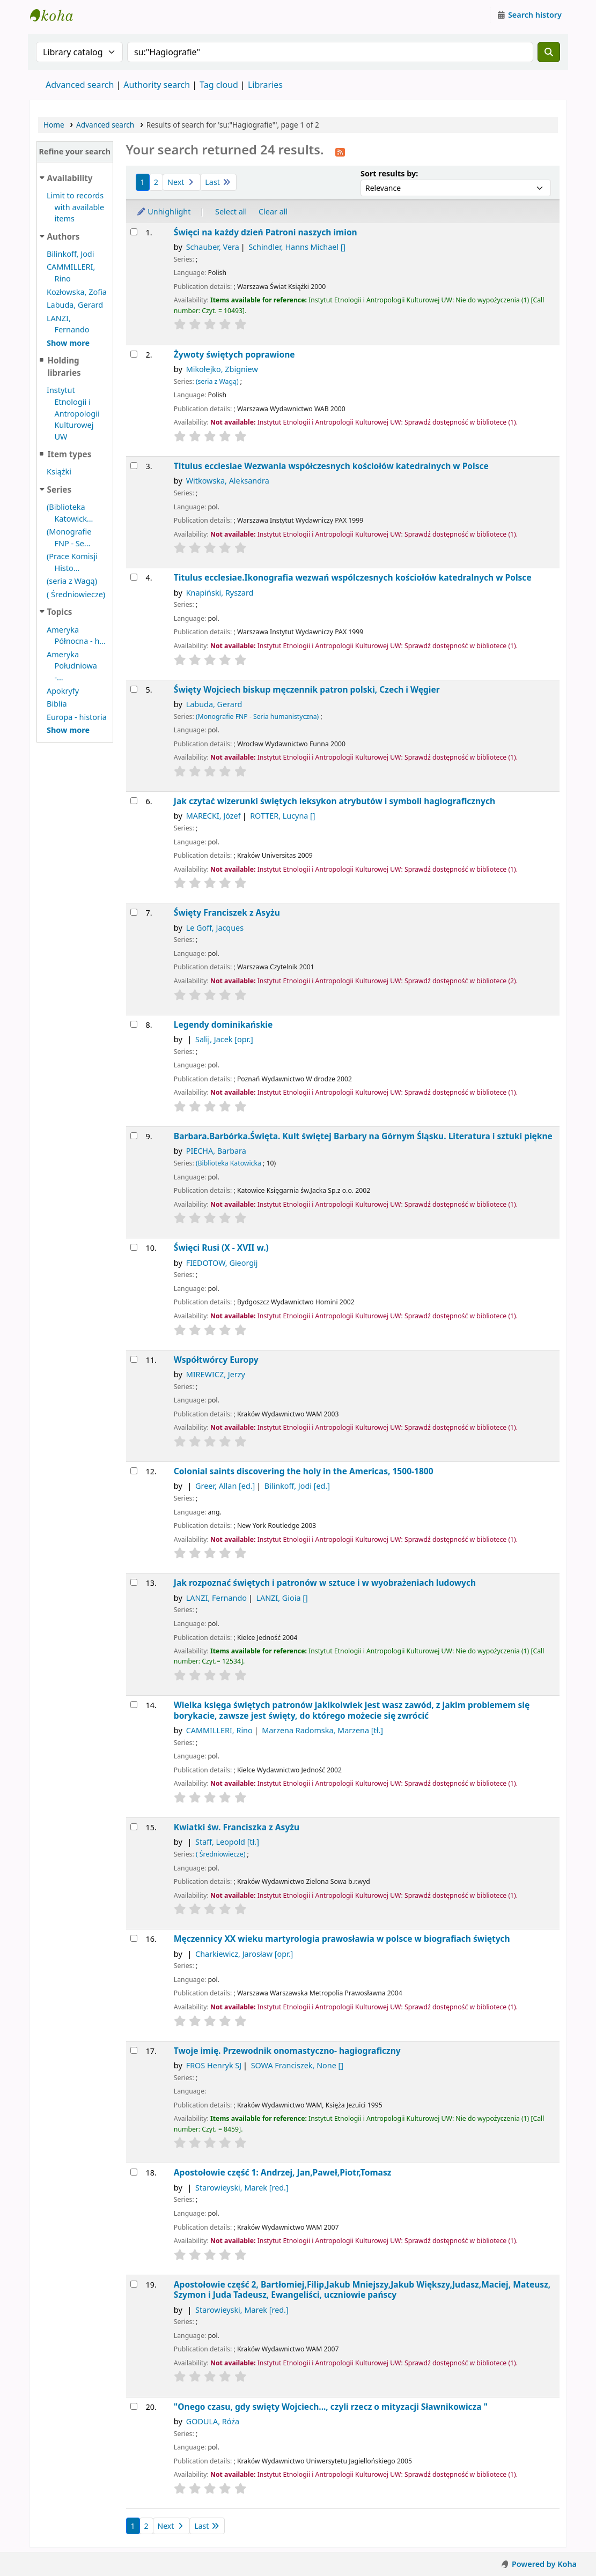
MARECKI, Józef (213, 816)
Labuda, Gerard (75, 305)
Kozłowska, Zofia (77, 292)
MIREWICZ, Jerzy (215, 1374)
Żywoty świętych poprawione (234, 355)
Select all (231, 211)
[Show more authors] (68, 343)
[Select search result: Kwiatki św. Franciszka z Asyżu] (133, 1826)
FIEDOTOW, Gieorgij (222, 1263)
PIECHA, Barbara (216, 1151)
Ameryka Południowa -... (72, 665)
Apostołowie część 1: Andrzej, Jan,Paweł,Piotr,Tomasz (283, 2172)
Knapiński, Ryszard (220, 593)
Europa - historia (77, 717)
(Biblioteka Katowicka (228, 1163)
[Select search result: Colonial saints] (133, 1470)
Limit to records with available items (75, 207)
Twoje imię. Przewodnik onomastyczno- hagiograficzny (287, 2051)
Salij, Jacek (224, 1039)
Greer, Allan (225, 1486)
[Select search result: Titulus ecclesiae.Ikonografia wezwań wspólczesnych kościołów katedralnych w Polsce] (133, 577)
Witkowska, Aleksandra (227, 481)
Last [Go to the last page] (218, 182)
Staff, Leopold (227, 1842)
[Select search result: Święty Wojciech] (133, 689)
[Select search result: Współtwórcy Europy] (133, 1359)
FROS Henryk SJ (214, 2065)
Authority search (156, 85)
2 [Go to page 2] (156, 182)
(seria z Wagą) (72, 581)
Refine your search (75, 151)
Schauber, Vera (212, 247)
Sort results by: (389, 173)
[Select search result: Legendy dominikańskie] (133, 1024)
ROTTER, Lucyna (282, 816)
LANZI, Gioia (281, 1598)
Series (59, 489)
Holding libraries (63, 366)
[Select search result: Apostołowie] (133, 2172)
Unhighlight (163, 211)
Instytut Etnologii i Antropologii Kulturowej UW (57, 15)
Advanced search (80, 85)
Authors (63, 236)
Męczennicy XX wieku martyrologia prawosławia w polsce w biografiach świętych (342, 1939)
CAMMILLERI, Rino (219, 1730)
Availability (70, 178)
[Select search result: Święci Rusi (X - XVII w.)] (133, 1247)
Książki (59, 471)
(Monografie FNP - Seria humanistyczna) (257, 716)
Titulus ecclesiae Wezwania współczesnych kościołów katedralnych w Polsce (331, 466)
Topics (59, 611)
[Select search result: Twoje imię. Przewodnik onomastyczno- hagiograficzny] (133, 2050)
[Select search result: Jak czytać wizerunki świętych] (133, 800)
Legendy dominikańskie (223, 1025)
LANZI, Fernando (216, 1598)
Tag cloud (219, 85)
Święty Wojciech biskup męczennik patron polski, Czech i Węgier (307, 690)
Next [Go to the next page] (181, 182)
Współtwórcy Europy (216, 1360)
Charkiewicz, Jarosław (244, 1954)
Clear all (273, 211)
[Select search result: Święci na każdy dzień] (133, 231)
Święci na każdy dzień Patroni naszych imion (265, 232)
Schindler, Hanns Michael (296, 247)
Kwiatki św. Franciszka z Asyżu (236, 1827)
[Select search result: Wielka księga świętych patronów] (133, 1704)
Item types (69, 454)
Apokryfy (63, 691)
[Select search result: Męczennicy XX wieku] (133, 1938)
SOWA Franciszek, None (297, 2065)
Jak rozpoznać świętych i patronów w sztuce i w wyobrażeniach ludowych (325, 1583)
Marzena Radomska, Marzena (322, 1730)
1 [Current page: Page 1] (143, 182)
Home (53, 125)
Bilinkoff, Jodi (70, 254)
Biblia (57, 704)
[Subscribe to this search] (340, 151)
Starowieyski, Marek (242, 2187)
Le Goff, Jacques (215, 928)
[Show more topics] (68, 730)
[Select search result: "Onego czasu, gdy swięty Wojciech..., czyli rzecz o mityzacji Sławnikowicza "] (133, 2406)
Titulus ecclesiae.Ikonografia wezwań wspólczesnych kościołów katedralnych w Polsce (353, 578)
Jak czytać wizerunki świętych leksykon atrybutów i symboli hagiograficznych (334, 801)
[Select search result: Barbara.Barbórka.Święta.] (133, 1135)
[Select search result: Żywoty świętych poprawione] (133, 354)
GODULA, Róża (212, 2421)
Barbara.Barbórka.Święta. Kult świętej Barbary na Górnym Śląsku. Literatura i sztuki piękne (363, 1136)
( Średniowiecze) (76, 594)
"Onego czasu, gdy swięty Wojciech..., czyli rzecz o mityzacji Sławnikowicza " (331, 2407)
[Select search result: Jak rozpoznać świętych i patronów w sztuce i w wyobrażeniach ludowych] (133, 1582)
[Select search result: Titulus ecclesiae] (133, 465)
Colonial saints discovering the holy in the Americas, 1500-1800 (303, 1471)
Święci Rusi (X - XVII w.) (221, 1248)
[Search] (549, 52)
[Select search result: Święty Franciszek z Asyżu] (133, 912)
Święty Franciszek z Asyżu (227, 913)
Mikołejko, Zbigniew (222, 369)
